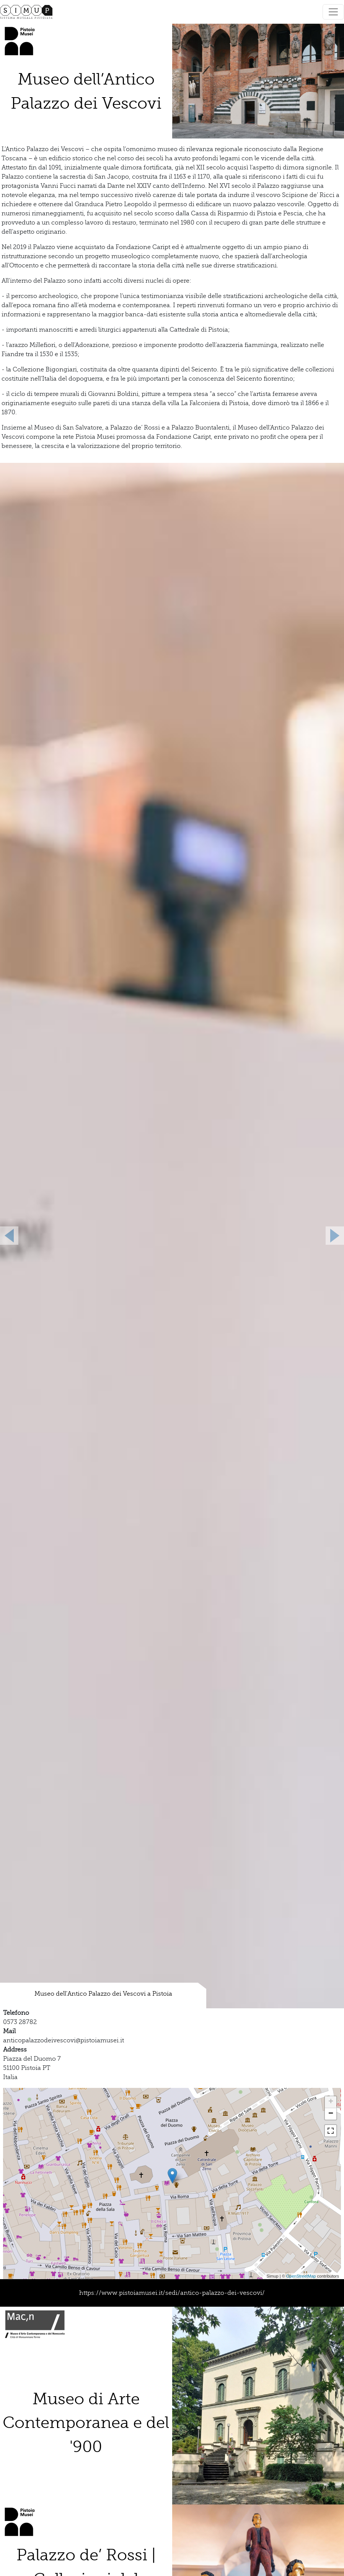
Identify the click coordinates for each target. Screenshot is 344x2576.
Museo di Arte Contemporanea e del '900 (86, 2423)
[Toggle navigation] (333, 12)
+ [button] (330, 2102)
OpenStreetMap (301, 2276)
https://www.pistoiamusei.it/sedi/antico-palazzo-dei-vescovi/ (172, 2292)
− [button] (330, 2114)
